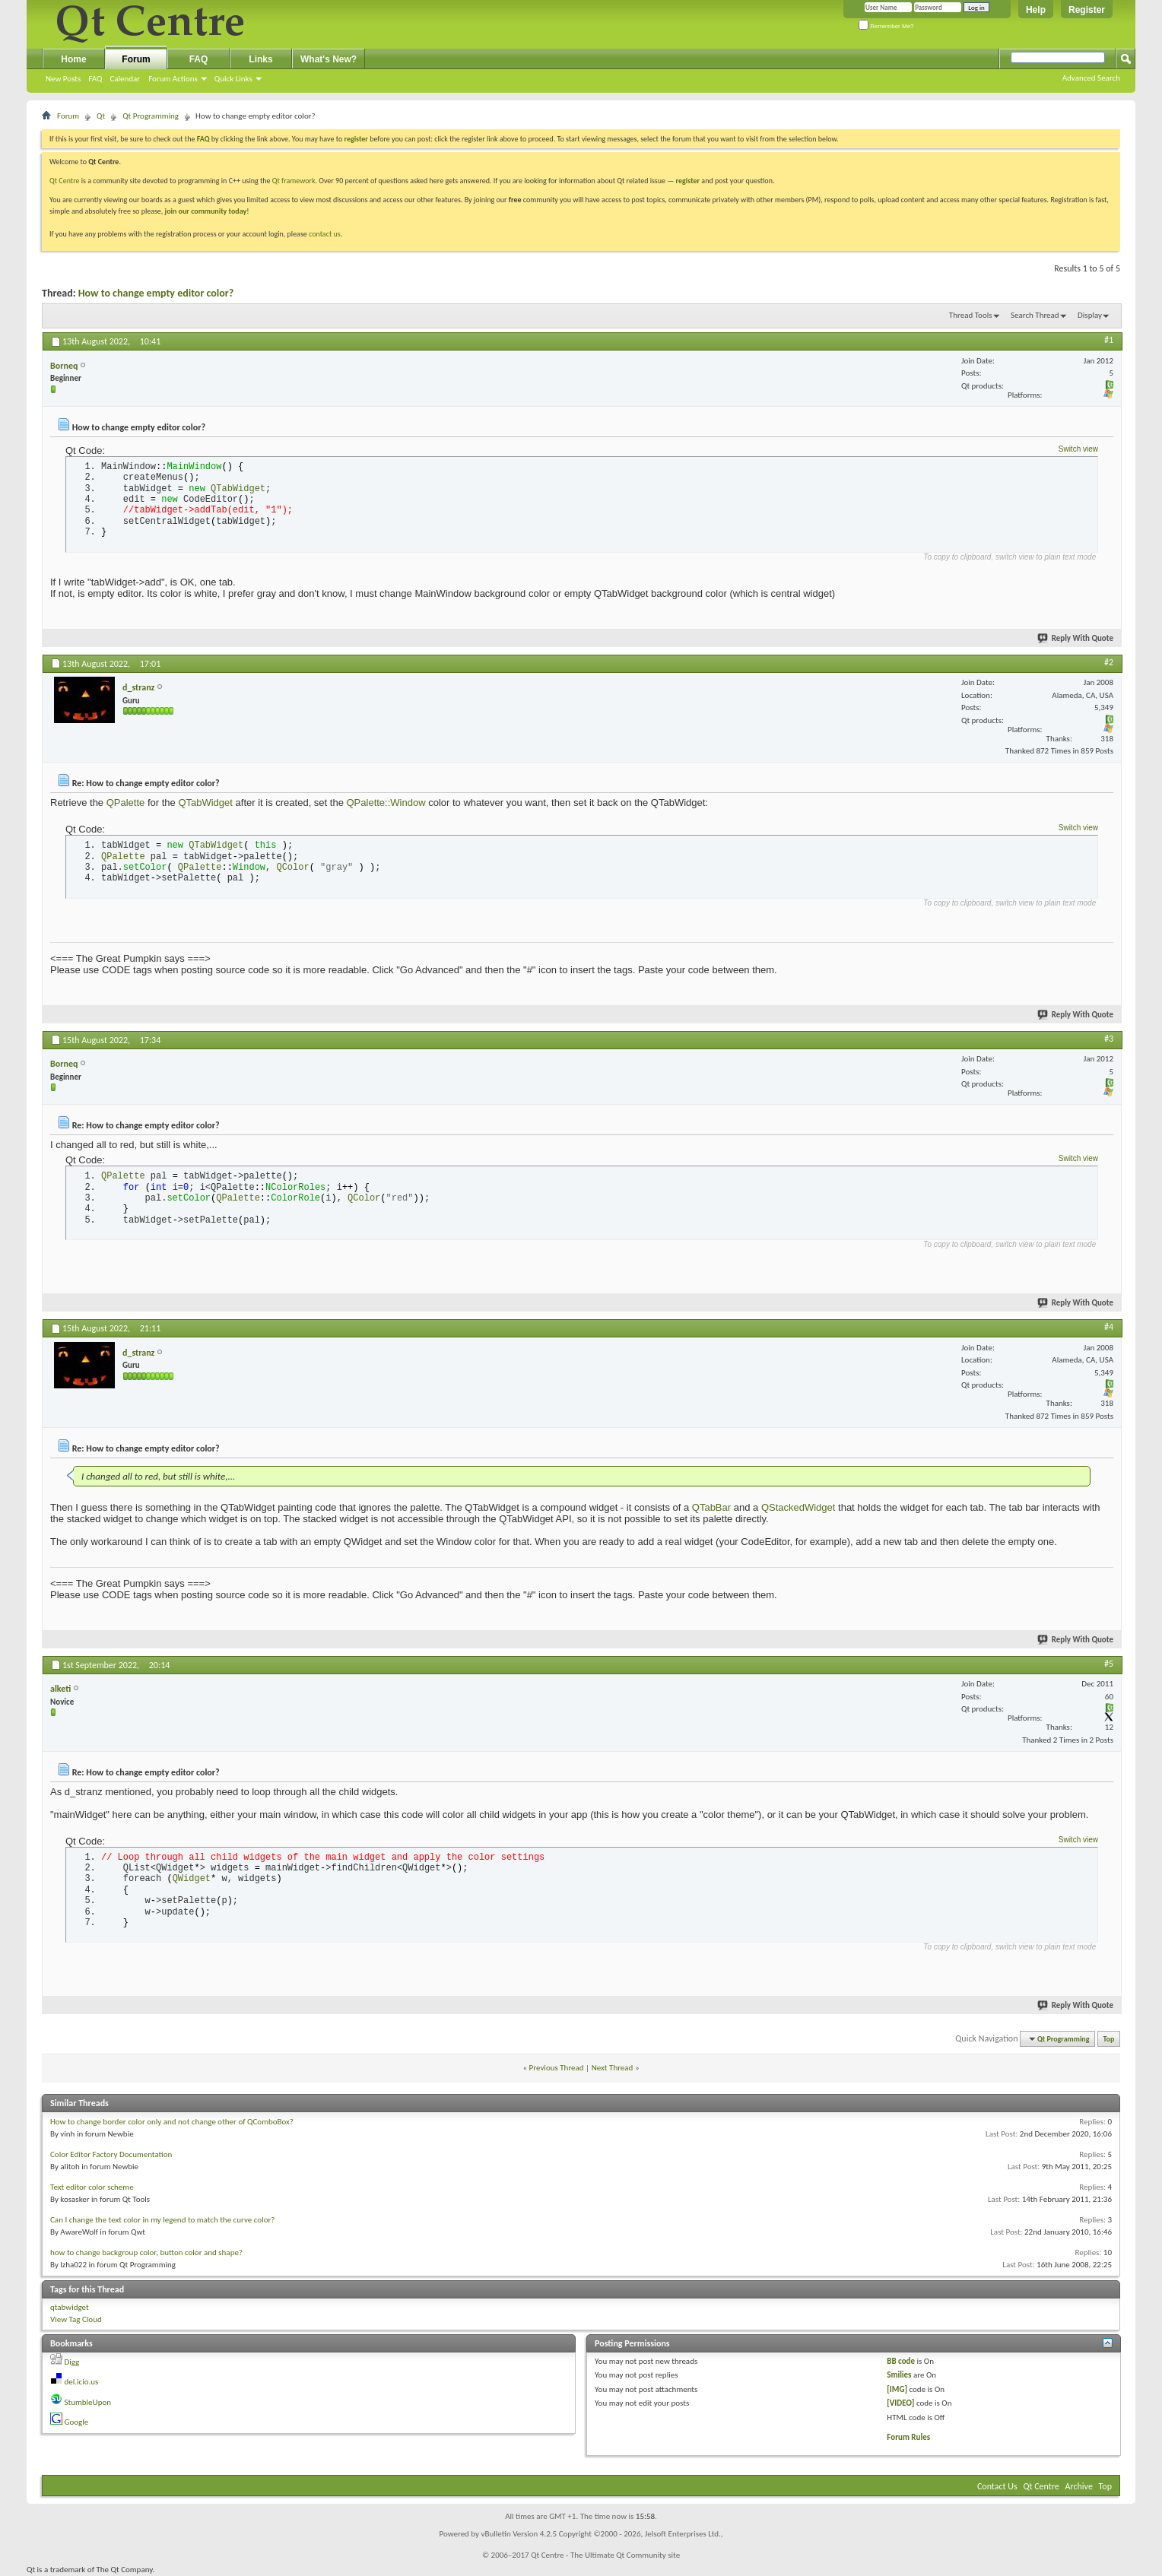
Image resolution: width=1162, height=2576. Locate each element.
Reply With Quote (1076, 638)
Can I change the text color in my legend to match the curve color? (162, 2220)
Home (73, 59)
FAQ (95, 79)
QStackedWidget (798, 1507)
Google (77, 2422)
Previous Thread (556, 2068)
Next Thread (612, 2068)
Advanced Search (1091, 78)
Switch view (1078, 449)
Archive (1079, 2486)
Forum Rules (908, 2437)
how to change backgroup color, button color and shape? (146, 2252)
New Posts (63, 79)
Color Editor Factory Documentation (111, 2154)
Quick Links (233, 79)
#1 (1108, 340)
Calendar (125, 79)
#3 (1108, 1038)
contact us (325, 234)
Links (260, 59)
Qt (101, 116)
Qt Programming (150, 116)
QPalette (125, 802)
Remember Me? (886, 26)
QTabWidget (205, 802)
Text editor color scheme (92, 2187)
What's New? (328, 59)
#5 (1108, 1663)
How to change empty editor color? (156, 293)
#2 (1108, 662)
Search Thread (1035, 315)
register (688, 181)
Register (1086, 10)
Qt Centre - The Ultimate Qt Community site (605, 2555)
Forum (136, 59)
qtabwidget (69, 2307)
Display (1090, 315)
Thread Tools (970, 315)
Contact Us (997, 2486)
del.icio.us (82, 2382)
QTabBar (711, 1507)
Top (1109, 2039)
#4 (1108, 1326)
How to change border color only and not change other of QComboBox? (172, 2122)
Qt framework (294, 181)
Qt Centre (64, 181)
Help (1036, 10)
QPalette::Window (386, 802)
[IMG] (897, 2389)
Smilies (899, 2375)
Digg (72, 2362)
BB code (901, 2361)
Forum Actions (173, 79)
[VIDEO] (900, 2403)
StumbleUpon (88, 2402)
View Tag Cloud (76, 2319)
